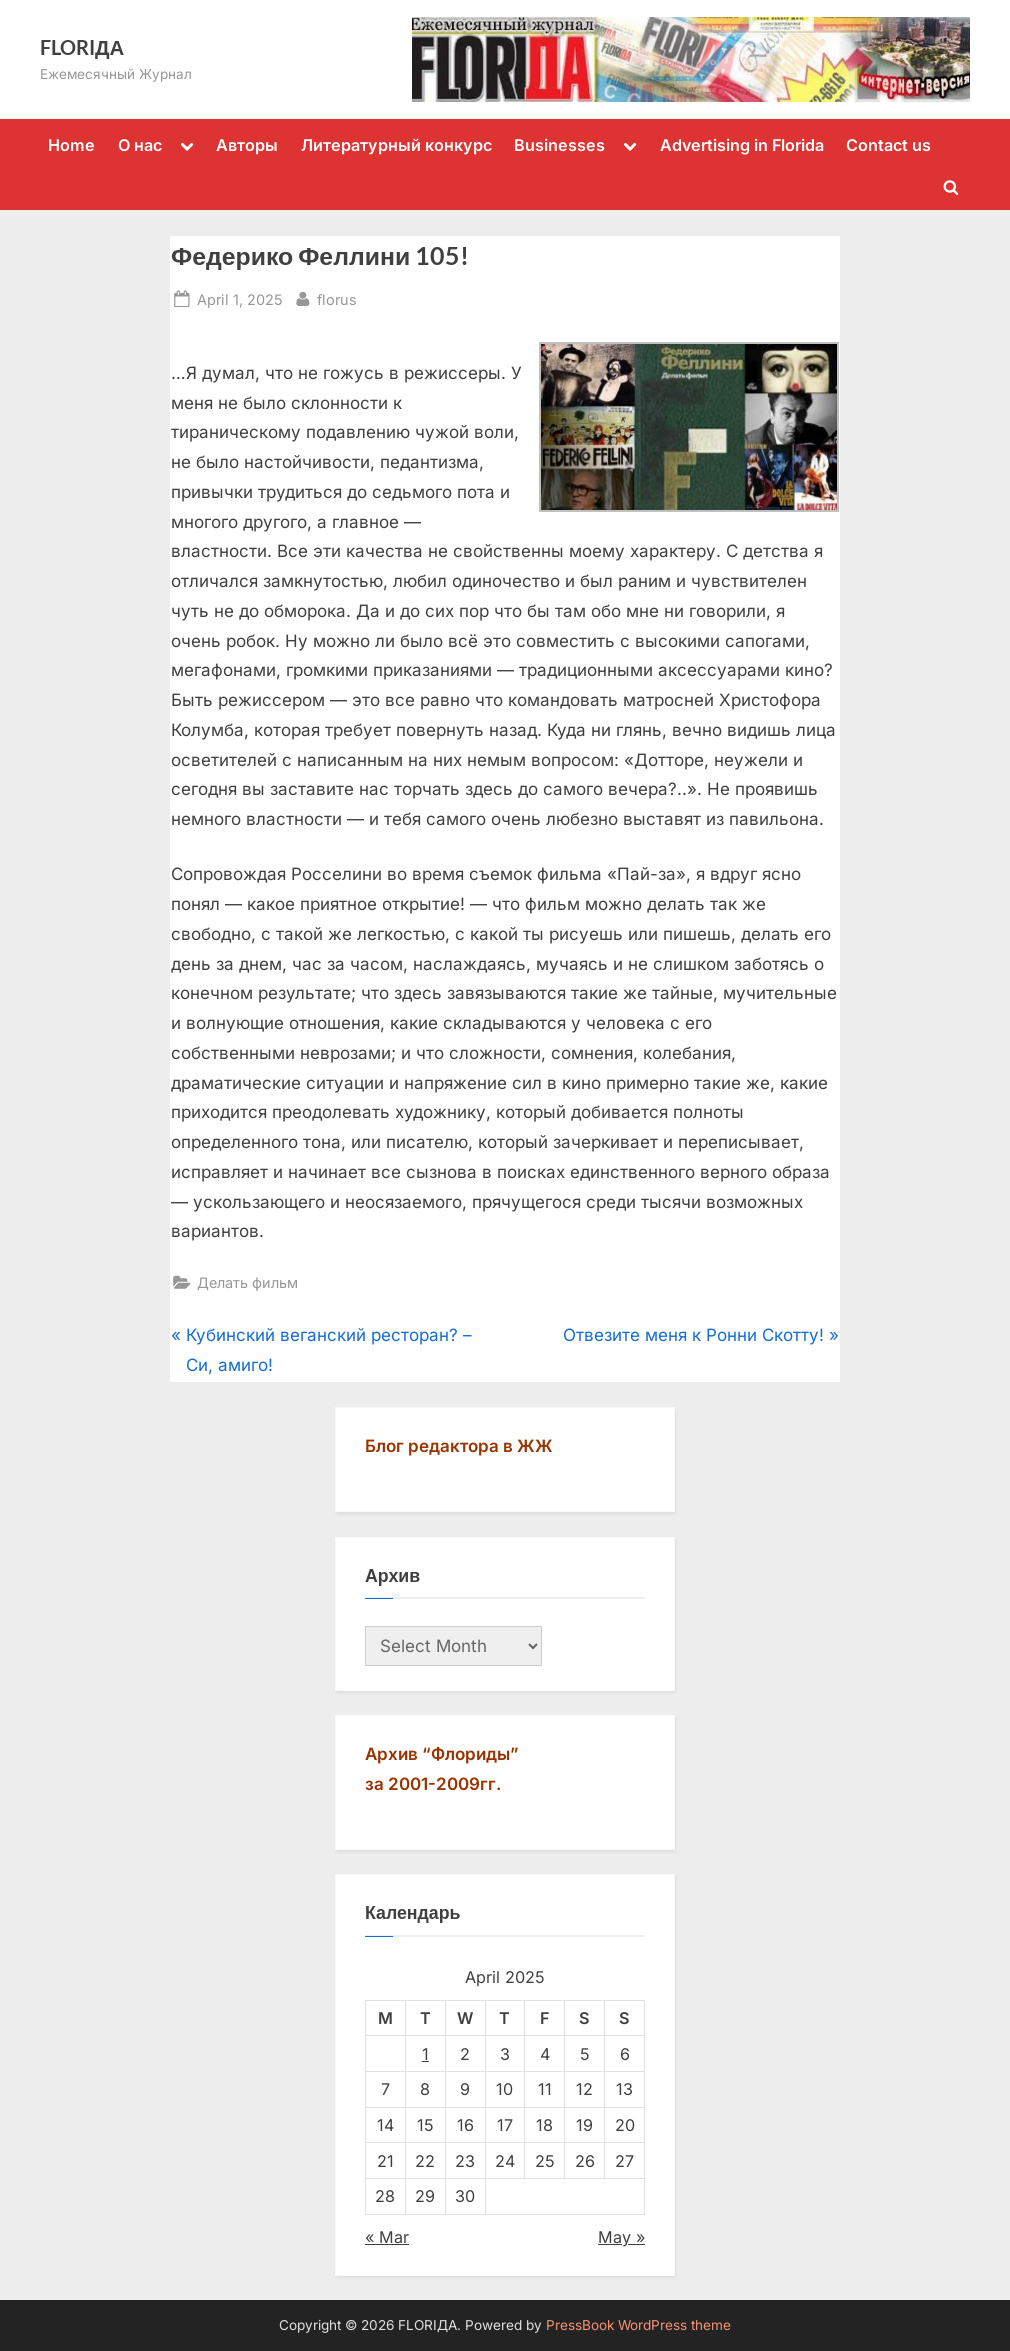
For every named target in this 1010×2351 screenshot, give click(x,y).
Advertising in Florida (742, 145)
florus (337, 297)
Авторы (247, 145)
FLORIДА (82, 47)
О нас (140, 145)
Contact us (888, 145)
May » (621, 2237)
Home (71, 145)
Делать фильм (247, 1282)
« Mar (387, 2237)
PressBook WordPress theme (638, 2325)
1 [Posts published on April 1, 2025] (425, 2054)
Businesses (559, 145)
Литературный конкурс (396, 145)
